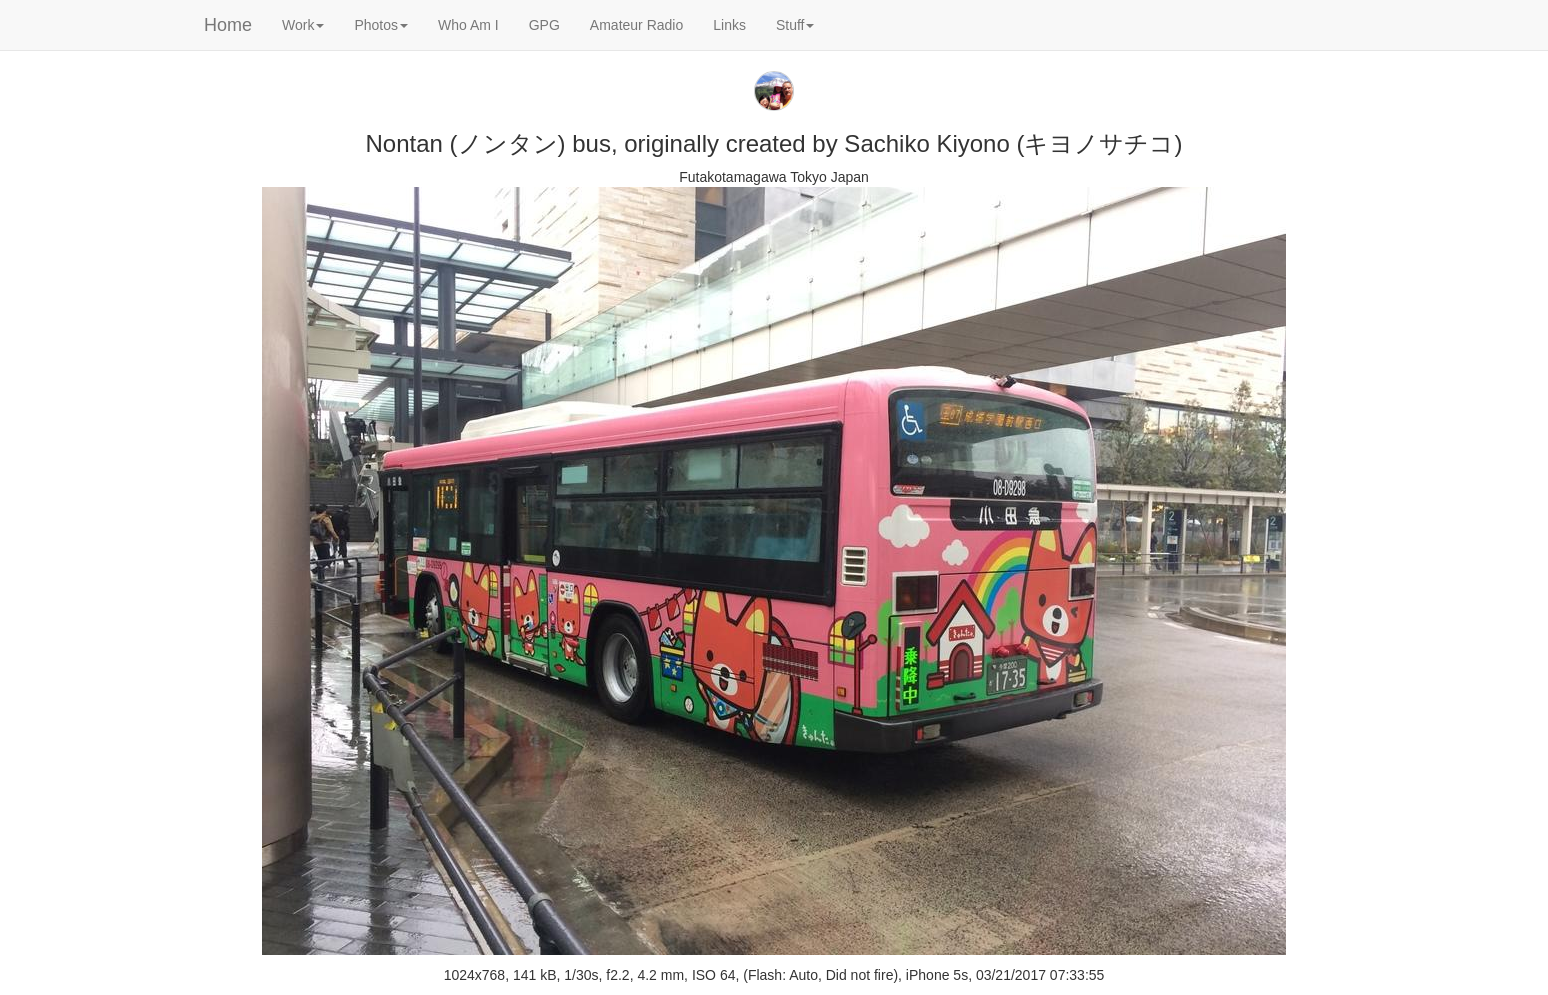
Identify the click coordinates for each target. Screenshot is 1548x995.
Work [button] (303, 25)
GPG (544, 25)
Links (729, 25)
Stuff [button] (795, 25)
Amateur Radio (636, 25)
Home (228, 25)
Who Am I (468, 25)
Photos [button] (381, 25)
